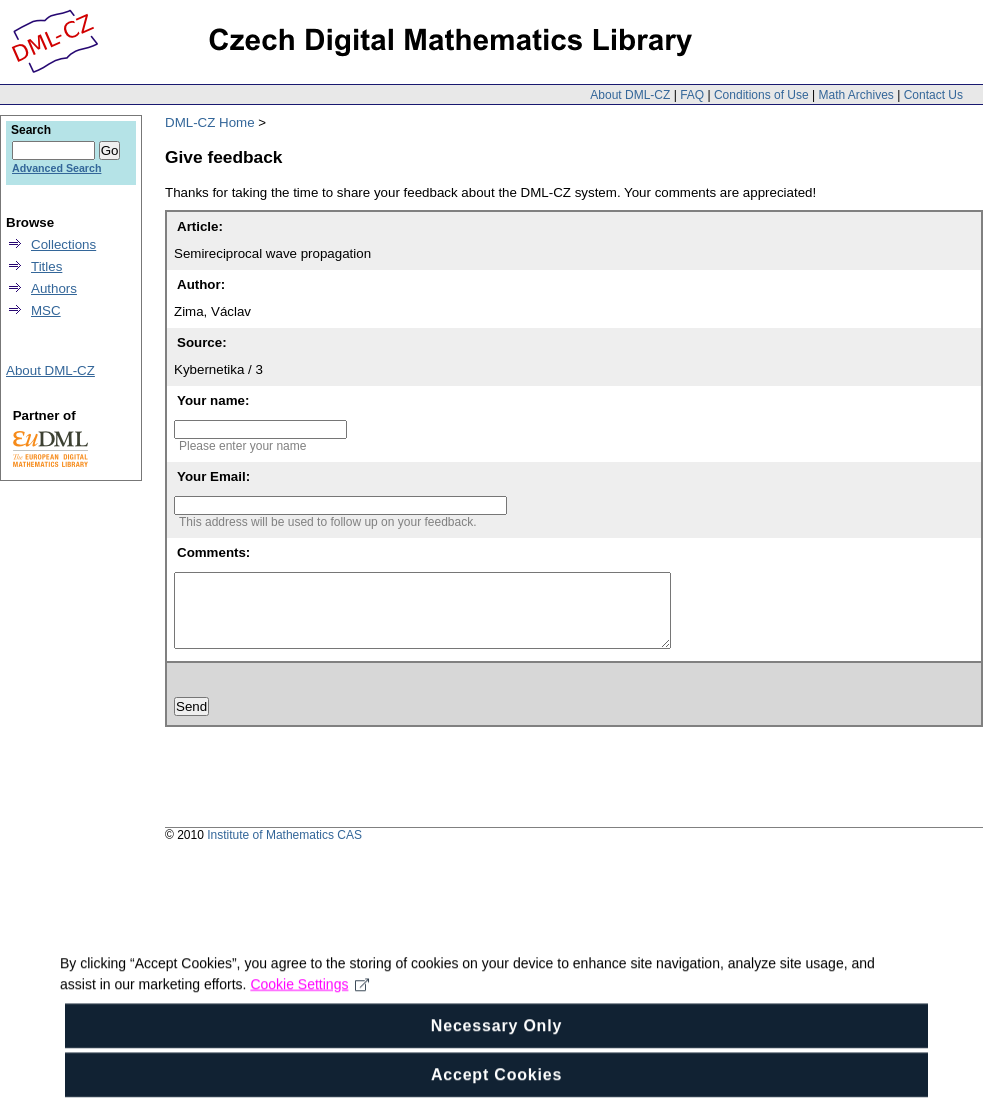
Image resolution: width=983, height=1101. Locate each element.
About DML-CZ (630, 95)
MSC (46, 310)
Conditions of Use (761, 95)
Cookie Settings (309, 1005)
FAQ (692, 95)
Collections (63, 244)
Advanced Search (56, 168)
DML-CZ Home (210, 122)
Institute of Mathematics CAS (284, 850)
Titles (46, 266)
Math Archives (855, 95)
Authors (54, 288)
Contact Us (933, 95)
